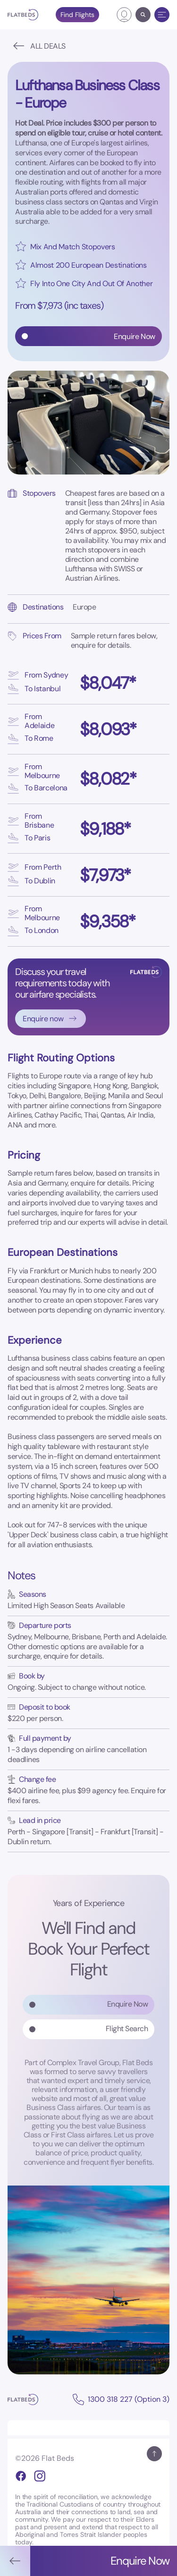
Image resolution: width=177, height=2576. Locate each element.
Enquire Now (127, 2004)
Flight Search (127, 2029)
